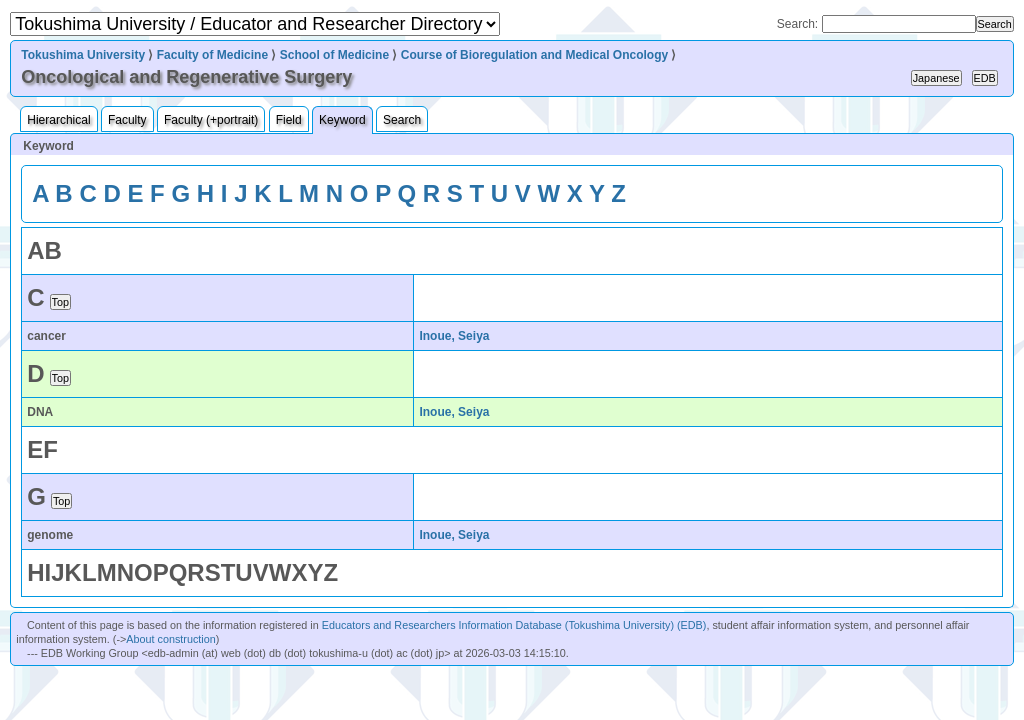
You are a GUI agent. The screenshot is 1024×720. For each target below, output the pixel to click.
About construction (170, 639)
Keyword (342, 120)
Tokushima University (83, 55)
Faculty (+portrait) (211, 120)
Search (402, 120)
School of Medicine (334, 55)
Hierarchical (58, 120)
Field (289, 120)
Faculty (127, 120)
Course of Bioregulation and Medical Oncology (534, 55)
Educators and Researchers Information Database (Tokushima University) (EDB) (514, 625)
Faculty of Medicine (212, 55)
